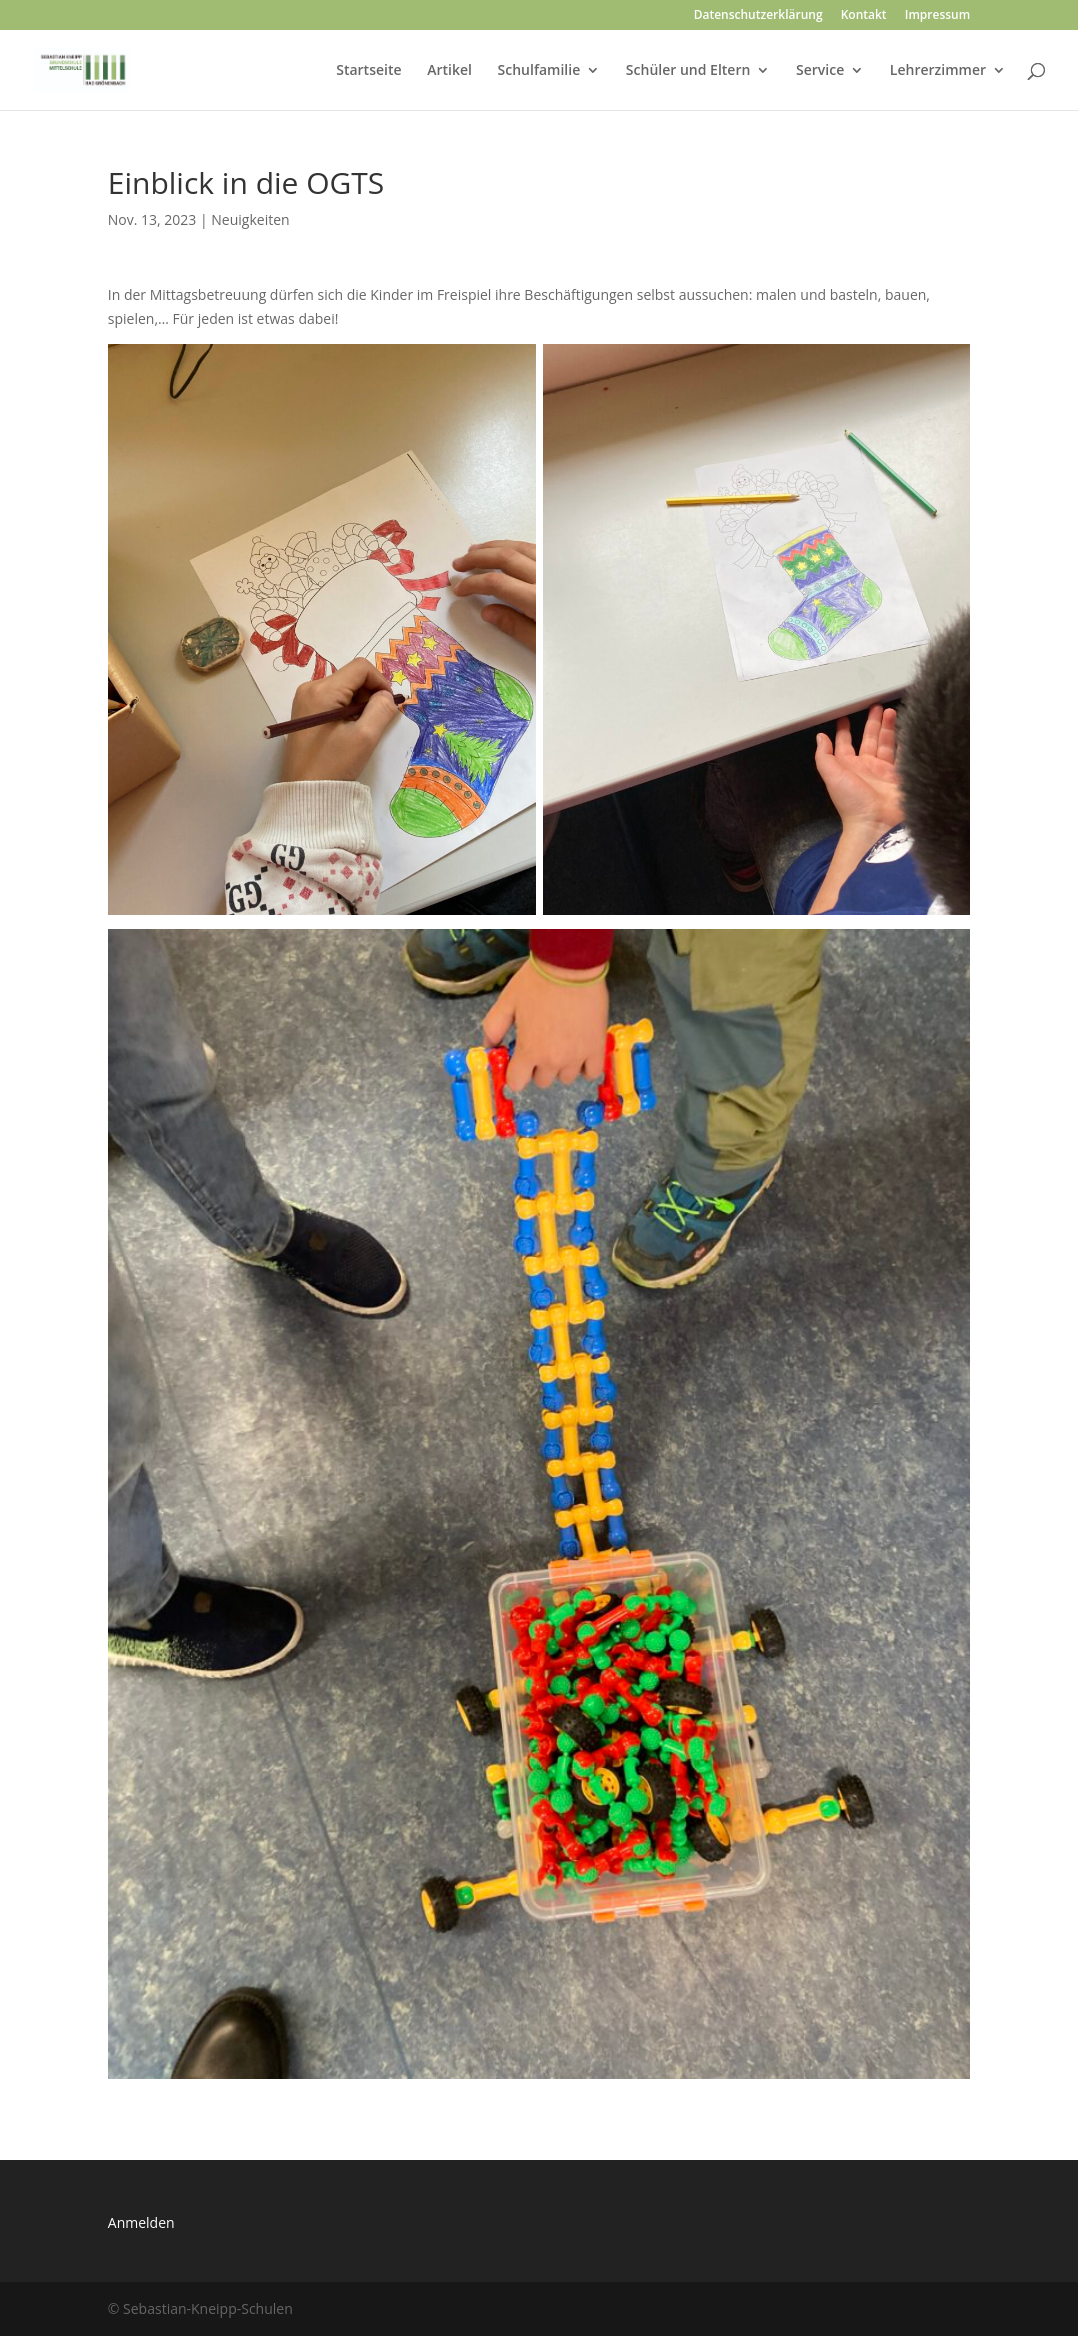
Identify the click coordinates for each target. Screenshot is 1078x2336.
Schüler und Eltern (688, 71)
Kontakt (864, 16)
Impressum (937, 16)
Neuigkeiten (250, 219)
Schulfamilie (539, 71)
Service (820, 71)
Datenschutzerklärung (758, 16)
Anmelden (141, 2222)
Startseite (368, 71)
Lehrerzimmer (938, 71)
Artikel (449, 71)
